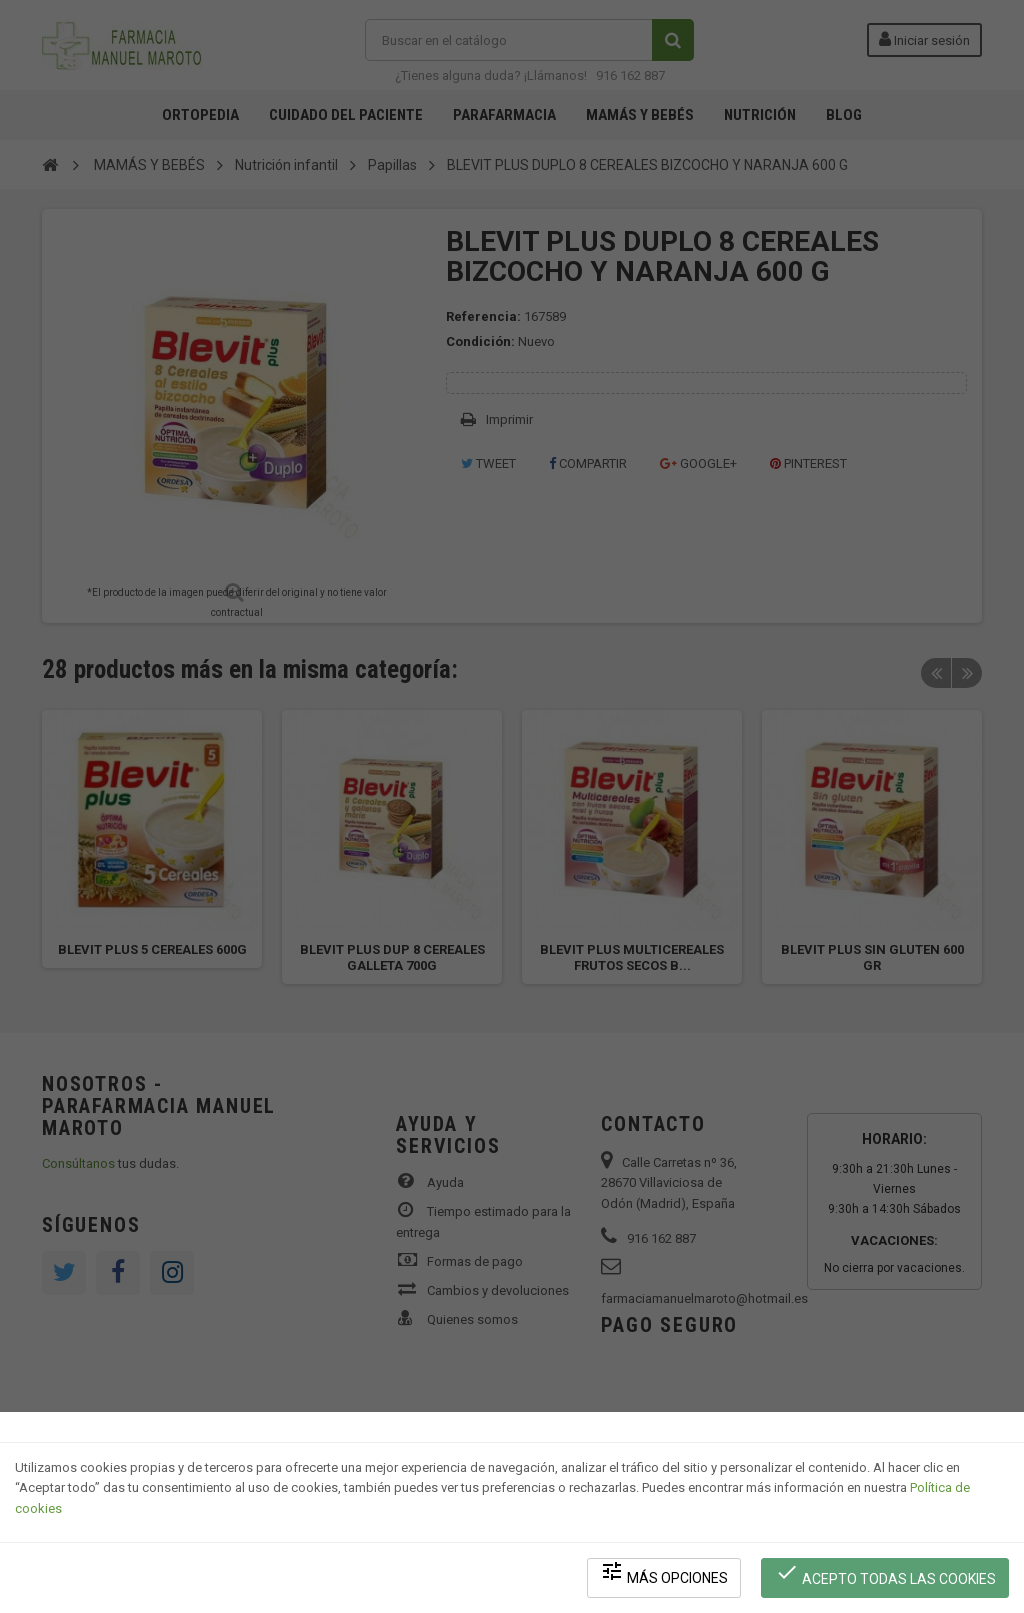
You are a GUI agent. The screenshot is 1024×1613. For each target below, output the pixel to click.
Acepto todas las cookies (885, 1573)
